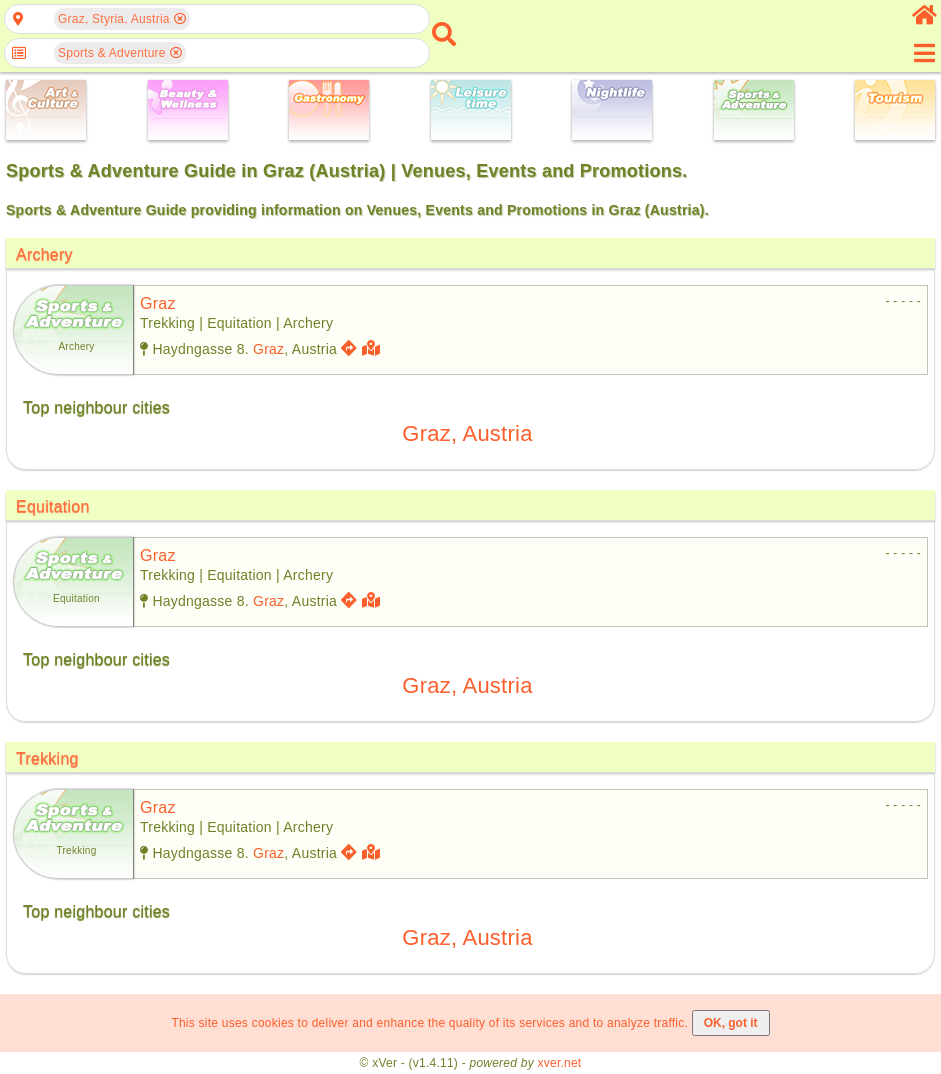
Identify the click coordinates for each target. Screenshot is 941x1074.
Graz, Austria (467, 433)
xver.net (560, 1063)
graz (158, 303)
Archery (44, 254)
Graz (268, 349)
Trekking (47, 758)
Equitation (53, 506)
